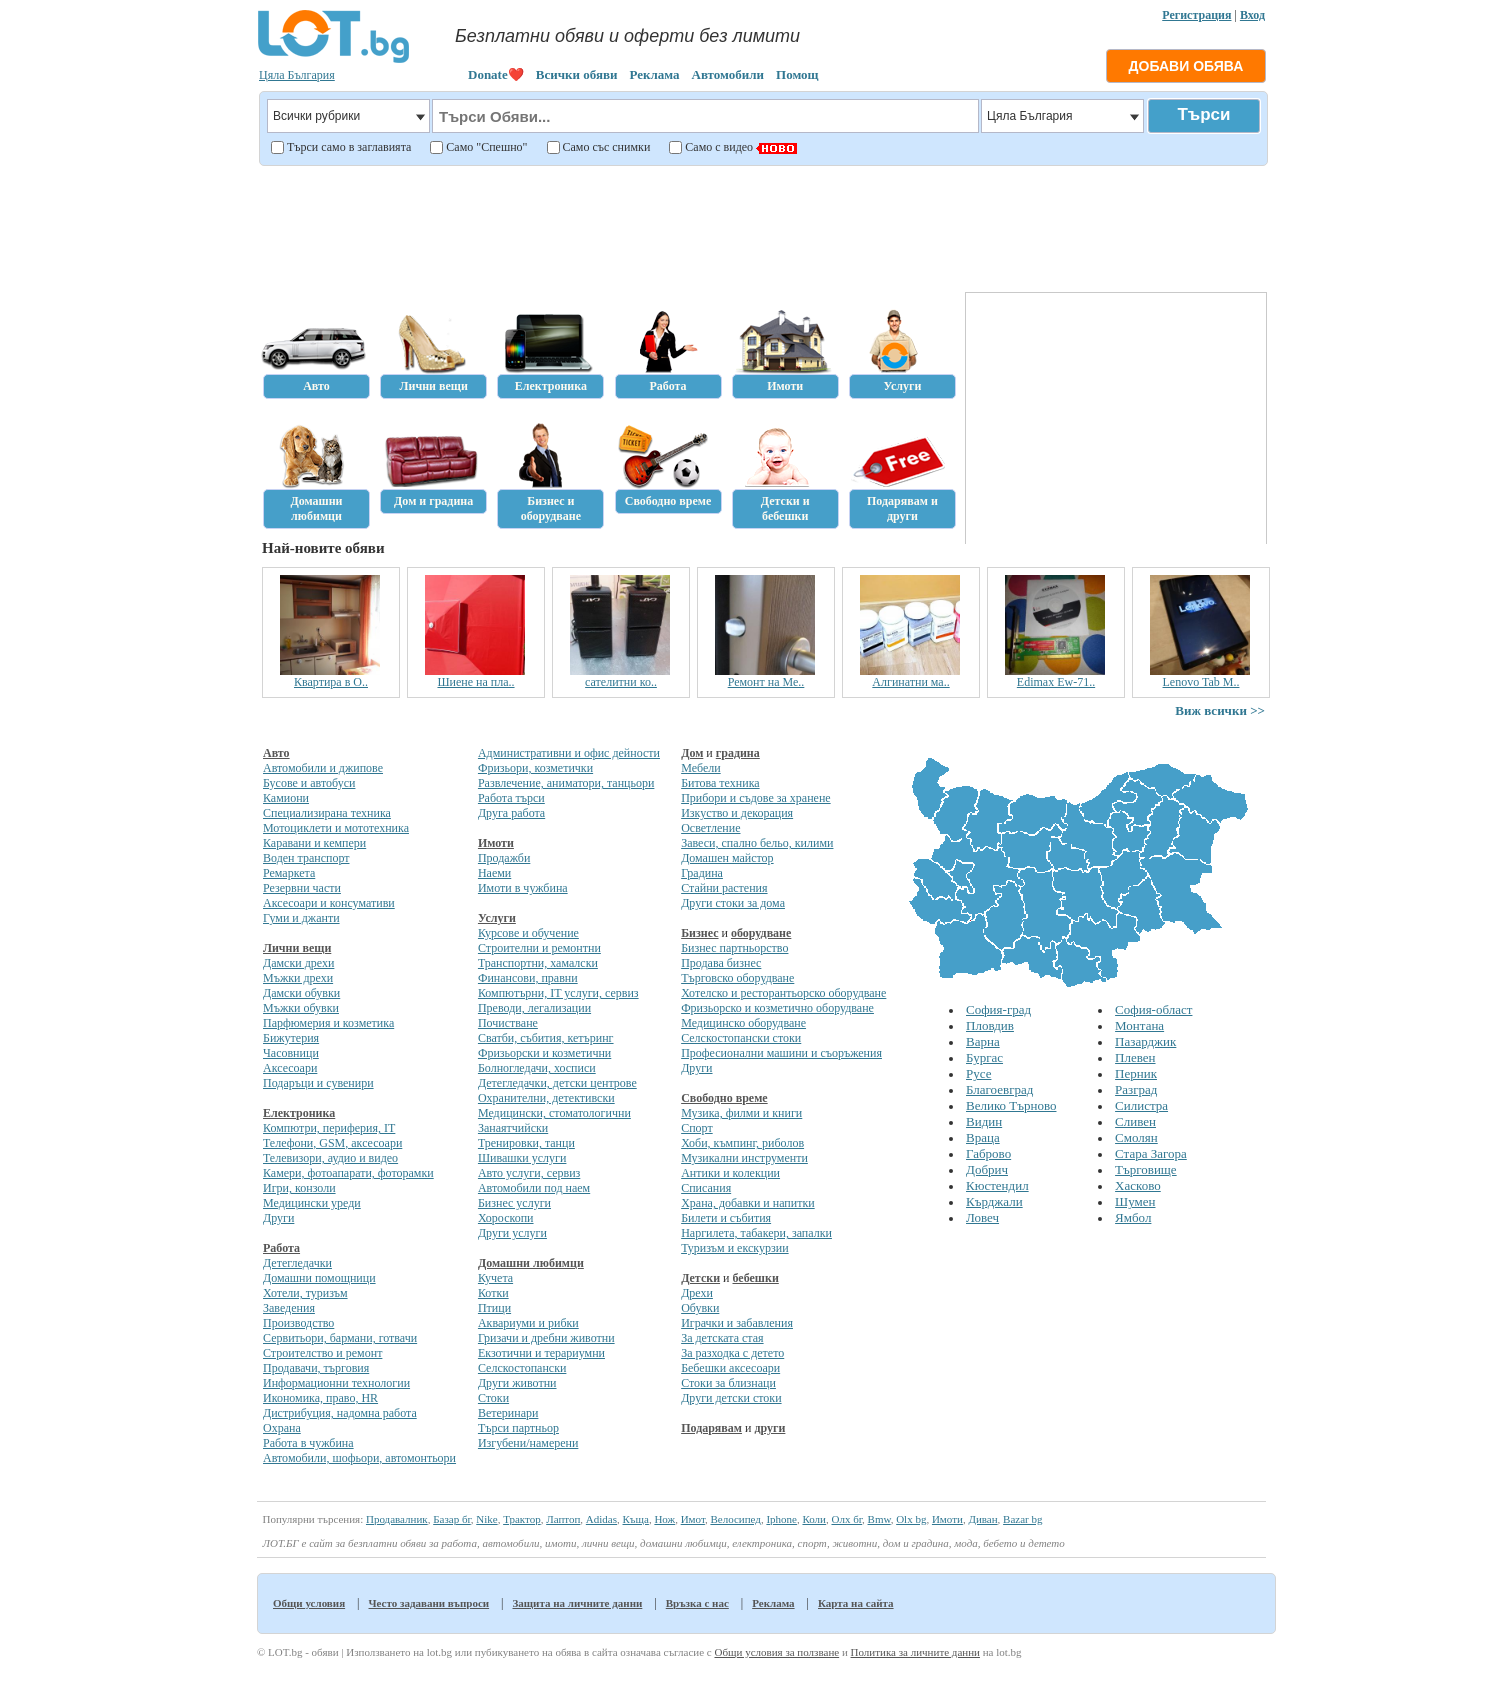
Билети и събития (726, 1218)
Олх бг (846, 1519)
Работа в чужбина (308, 1443)
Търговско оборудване (737, 978)
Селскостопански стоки (741, 1038)
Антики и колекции (730, 1173)
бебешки (756, 1278)
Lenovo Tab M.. (1241, 682)
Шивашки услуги (522, 1158)
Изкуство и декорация (737, 813)
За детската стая (722, 1338)
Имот (693, 1519)
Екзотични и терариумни (541, 1353)
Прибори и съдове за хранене (755, 798)
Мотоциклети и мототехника (336, 828)
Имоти (496, 843)
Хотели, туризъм (305, 1293)
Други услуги (512, 1233)
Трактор (522, 1519)
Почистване (508, 1023)
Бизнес (699, 933)
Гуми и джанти (301, 918)
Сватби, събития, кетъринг (546, 1038)
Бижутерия (291, 1038)
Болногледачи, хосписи (537, 1068)
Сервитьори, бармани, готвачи (340, 1338)
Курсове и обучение (528, 933)
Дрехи (697, 1293)
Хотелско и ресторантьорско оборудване (783, 993)
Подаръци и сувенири (318, 1083)
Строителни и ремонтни (539, 948)
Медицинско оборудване (743, 1023)
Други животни (517, 1383)
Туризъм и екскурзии (734, 1248)
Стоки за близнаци (728, 1383)
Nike (486, 1519)
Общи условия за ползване (776, 1652)
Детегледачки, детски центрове (557, 1083)
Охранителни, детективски (546, 1098)
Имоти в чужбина (523, 888)
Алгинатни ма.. (951, 682)
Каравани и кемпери (314, 843)
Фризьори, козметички (535, 768)
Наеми (494, 873)
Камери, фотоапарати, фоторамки (348, 1173)
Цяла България (297, 75)
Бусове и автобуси (309, 783)
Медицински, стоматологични (554, 1113)
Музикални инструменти (744, 1158)
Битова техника (720, 783)
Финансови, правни (528, 978)
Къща (636, 1519)
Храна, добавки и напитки (748, 1203)
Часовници (291, 1053)
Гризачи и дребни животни (546, 1338)
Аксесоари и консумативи (329, 903)
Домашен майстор (727, 858)
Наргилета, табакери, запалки (756, 1233)
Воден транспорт (306, 858)
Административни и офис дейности (569, 753)
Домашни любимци (531, 1263)
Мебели (701, 768)
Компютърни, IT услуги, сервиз (558, 993)
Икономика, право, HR (320, 1398)
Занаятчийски (513, 1128)
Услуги (497, 918)
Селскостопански (522, 1368)
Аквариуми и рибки (528, 1323)
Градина (702, 873)
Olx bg (911, 1519)
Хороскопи (506, 1218)
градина (738, 753)
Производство (298, 1323)
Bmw (879, 1519)
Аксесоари (290, 1068)
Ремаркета (289, 873)
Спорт (697, 1128)
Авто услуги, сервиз (529, 1173)
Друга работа (511, 813)
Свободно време (724, 1098)
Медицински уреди (312, 1203)
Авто (276, 753)
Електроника (299, 1113)
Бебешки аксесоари (730, 1368)
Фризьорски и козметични (544, 1053)
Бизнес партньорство (734, 948)
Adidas (601, 1519)
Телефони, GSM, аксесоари (332, 1143)
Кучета (495, 1278)
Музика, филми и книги (741, 1113)
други (769, 1428)
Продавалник (397, 1519)
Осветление (710, 828)
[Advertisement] (761, 226)
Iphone (781, 1519)
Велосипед (735, 1519)
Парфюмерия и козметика (328, 1023)
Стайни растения (724, 888)
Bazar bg (1022, 1519)
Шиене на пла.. (516, 682)
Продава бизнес (721, 963)
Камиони (286, 798)
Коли (814, 1519)
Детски (700, 1278)
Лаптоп (563, 1519)
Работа (281, 1248)
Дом (692, 753)
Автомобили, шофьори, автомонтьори (359, 1458)
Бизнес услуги (514, 1203)
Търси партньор (518, 1428)
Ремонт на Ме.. (807, 682)
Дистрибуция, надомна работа (340, 1413)
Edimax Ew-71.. (1097, 682)
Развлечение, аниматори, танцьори (566, 783)
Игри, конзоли (299, 1188)
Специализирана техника (327, 813)
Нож (664, 1519)
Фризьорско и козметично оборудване (777, 1008)
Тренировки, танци (526, 1143)
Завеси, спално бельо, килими (757, 843)
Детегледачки (297, 1263)
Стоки (493, 1398)
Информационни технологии (336, 1383)
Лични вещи (297, 948)
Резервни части (302, 888)
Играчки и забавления (737, 1323)
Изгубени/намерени (528, 1443)
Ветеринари (508, 1413)
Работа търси (511, 798)
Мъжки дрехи (298, 978)
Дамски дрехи (298, 963)
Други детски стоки (731, 1398)
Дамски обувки (301, 993)
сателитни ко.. (662, 682)
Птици (494, 1308)
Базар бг (452, 1519)
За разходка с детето (732, 1353)
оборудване (761, 933)
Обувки (700, 1308)
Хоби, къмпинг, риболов (742, 1143)
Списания (706, 1188)
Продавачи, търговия (316, 1368)
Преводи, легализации (534, 1008)
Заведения (289, 1308)
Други (278, 1218)
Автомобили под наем (534, 1188)
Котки (493, 1293)
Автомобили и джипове (323, 768)
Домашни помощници (319, 1278)
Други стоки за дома (733, 903)
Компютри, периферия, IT (329, 1128)
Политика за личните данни (915, 1652)
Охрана (282, 1428)
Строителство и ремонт (322, 1353)
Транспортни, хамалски (538, 963)
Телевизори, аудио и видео (330, 1158)
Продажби (504, 858)
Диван (982, 1519)
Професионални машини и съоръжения (781, 1053)
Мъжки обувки (301, 1008)
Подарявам (711, 1428)
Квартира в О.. (372, 682)
